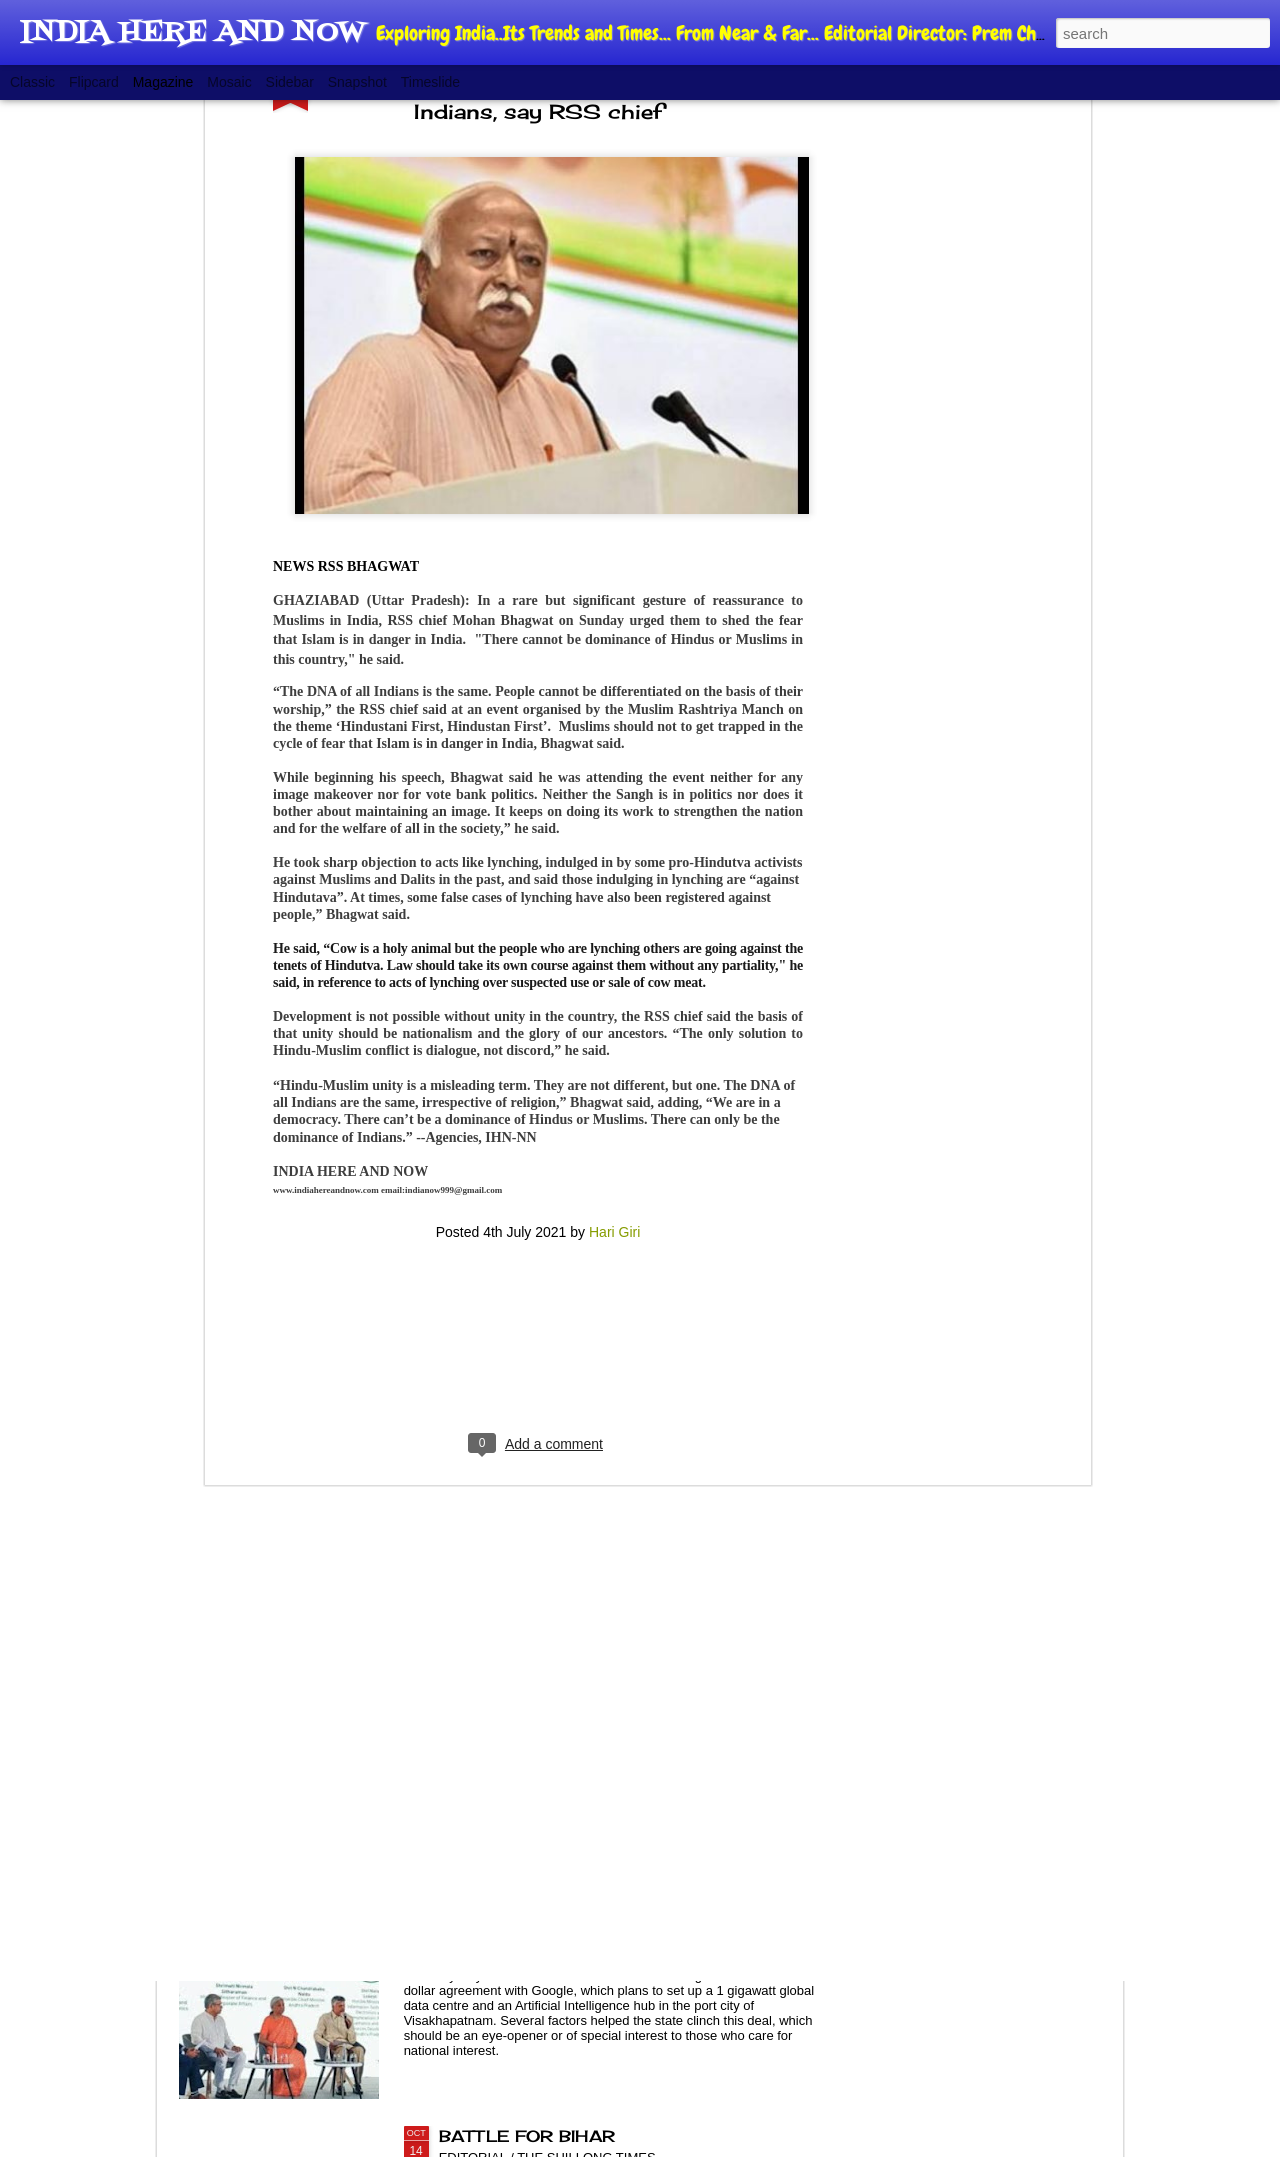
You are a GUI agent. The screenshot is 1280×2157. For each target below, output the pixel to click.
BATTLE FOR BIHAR (527, 2136)
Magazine (163, 82)
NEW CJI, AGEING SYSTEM (564, 1455)
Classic (32, 82)
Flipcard (94, 82)
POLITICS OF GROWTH (544, 1909)
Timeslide (430, 82)
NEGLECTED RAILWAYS (546, 1682)
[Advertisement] (538, 1041)
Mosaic (229, 82)
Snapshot (357, 82)
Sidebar (290, 82)
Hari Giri (614, 912)
